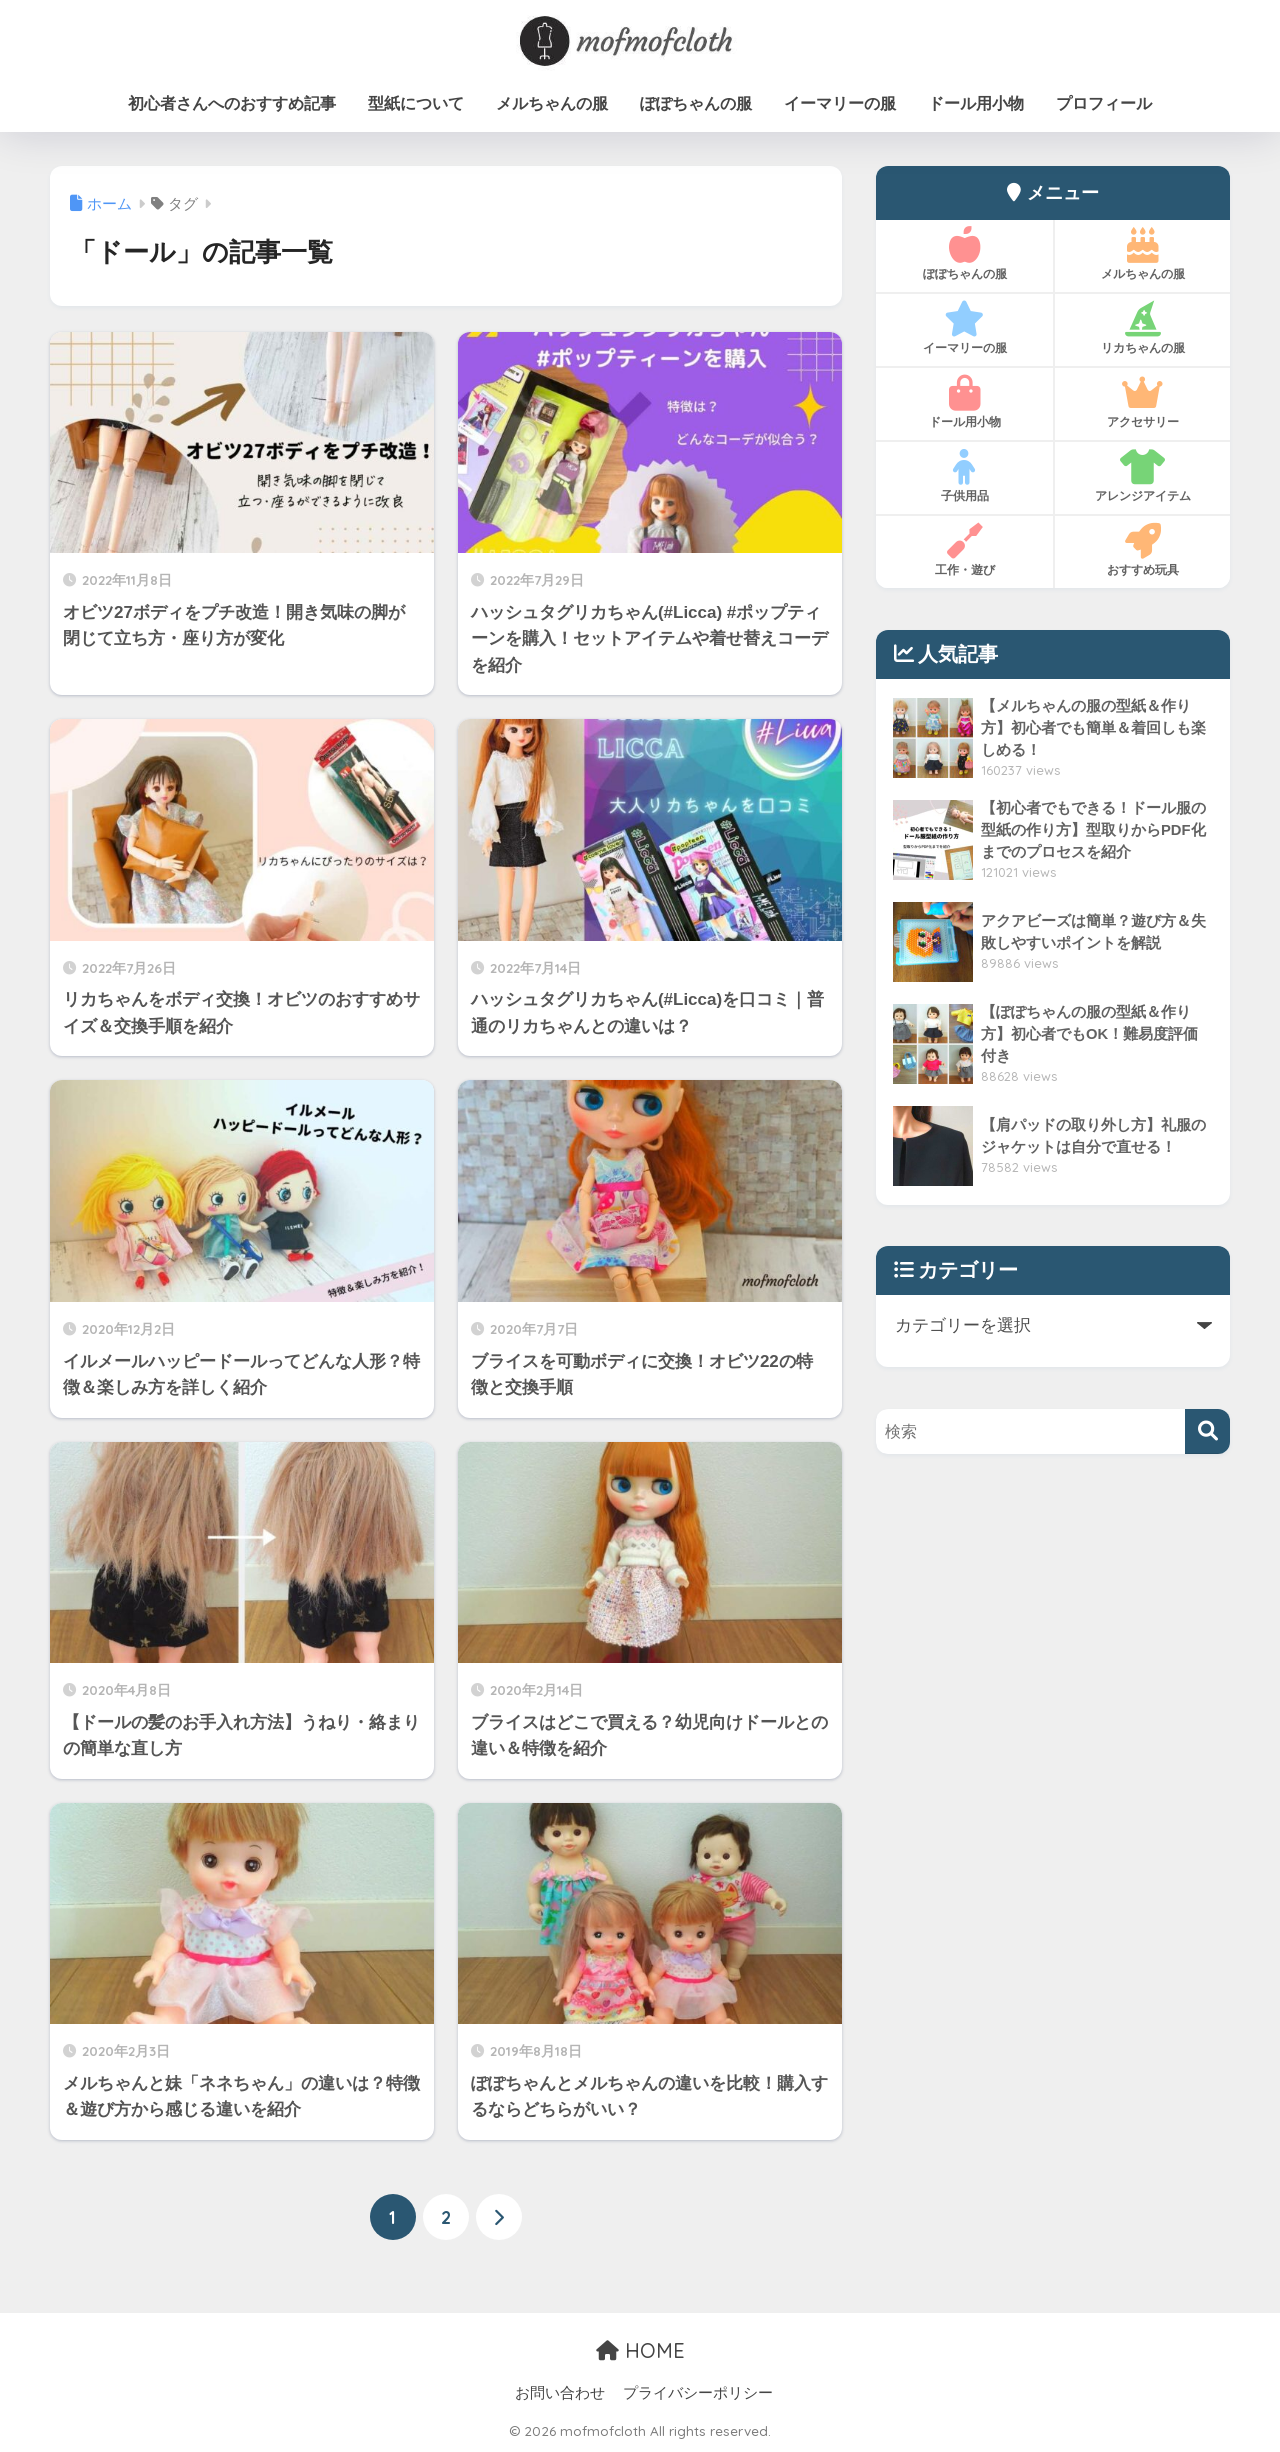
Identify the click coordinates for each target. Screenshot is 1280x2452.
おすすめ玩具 (1142, 550)
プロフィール (1104, 103)
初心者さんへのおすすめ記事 (232, 103)
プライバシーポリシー (698, 2393)
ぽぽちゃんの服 (696, 103)
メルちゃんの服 (552, 103)
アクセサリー (1142, 402)
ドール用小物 (976, 103)
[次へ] (499, 2218)
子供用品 (964, 476)
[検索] (1207, 1431)
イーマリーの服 (840, 103)
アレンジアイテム (1142, 476)
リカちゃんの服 (1142, 328)
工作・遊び (964, 550)
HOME (640, 2350)
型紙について (416, 103)
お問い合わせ (560, 2393)
